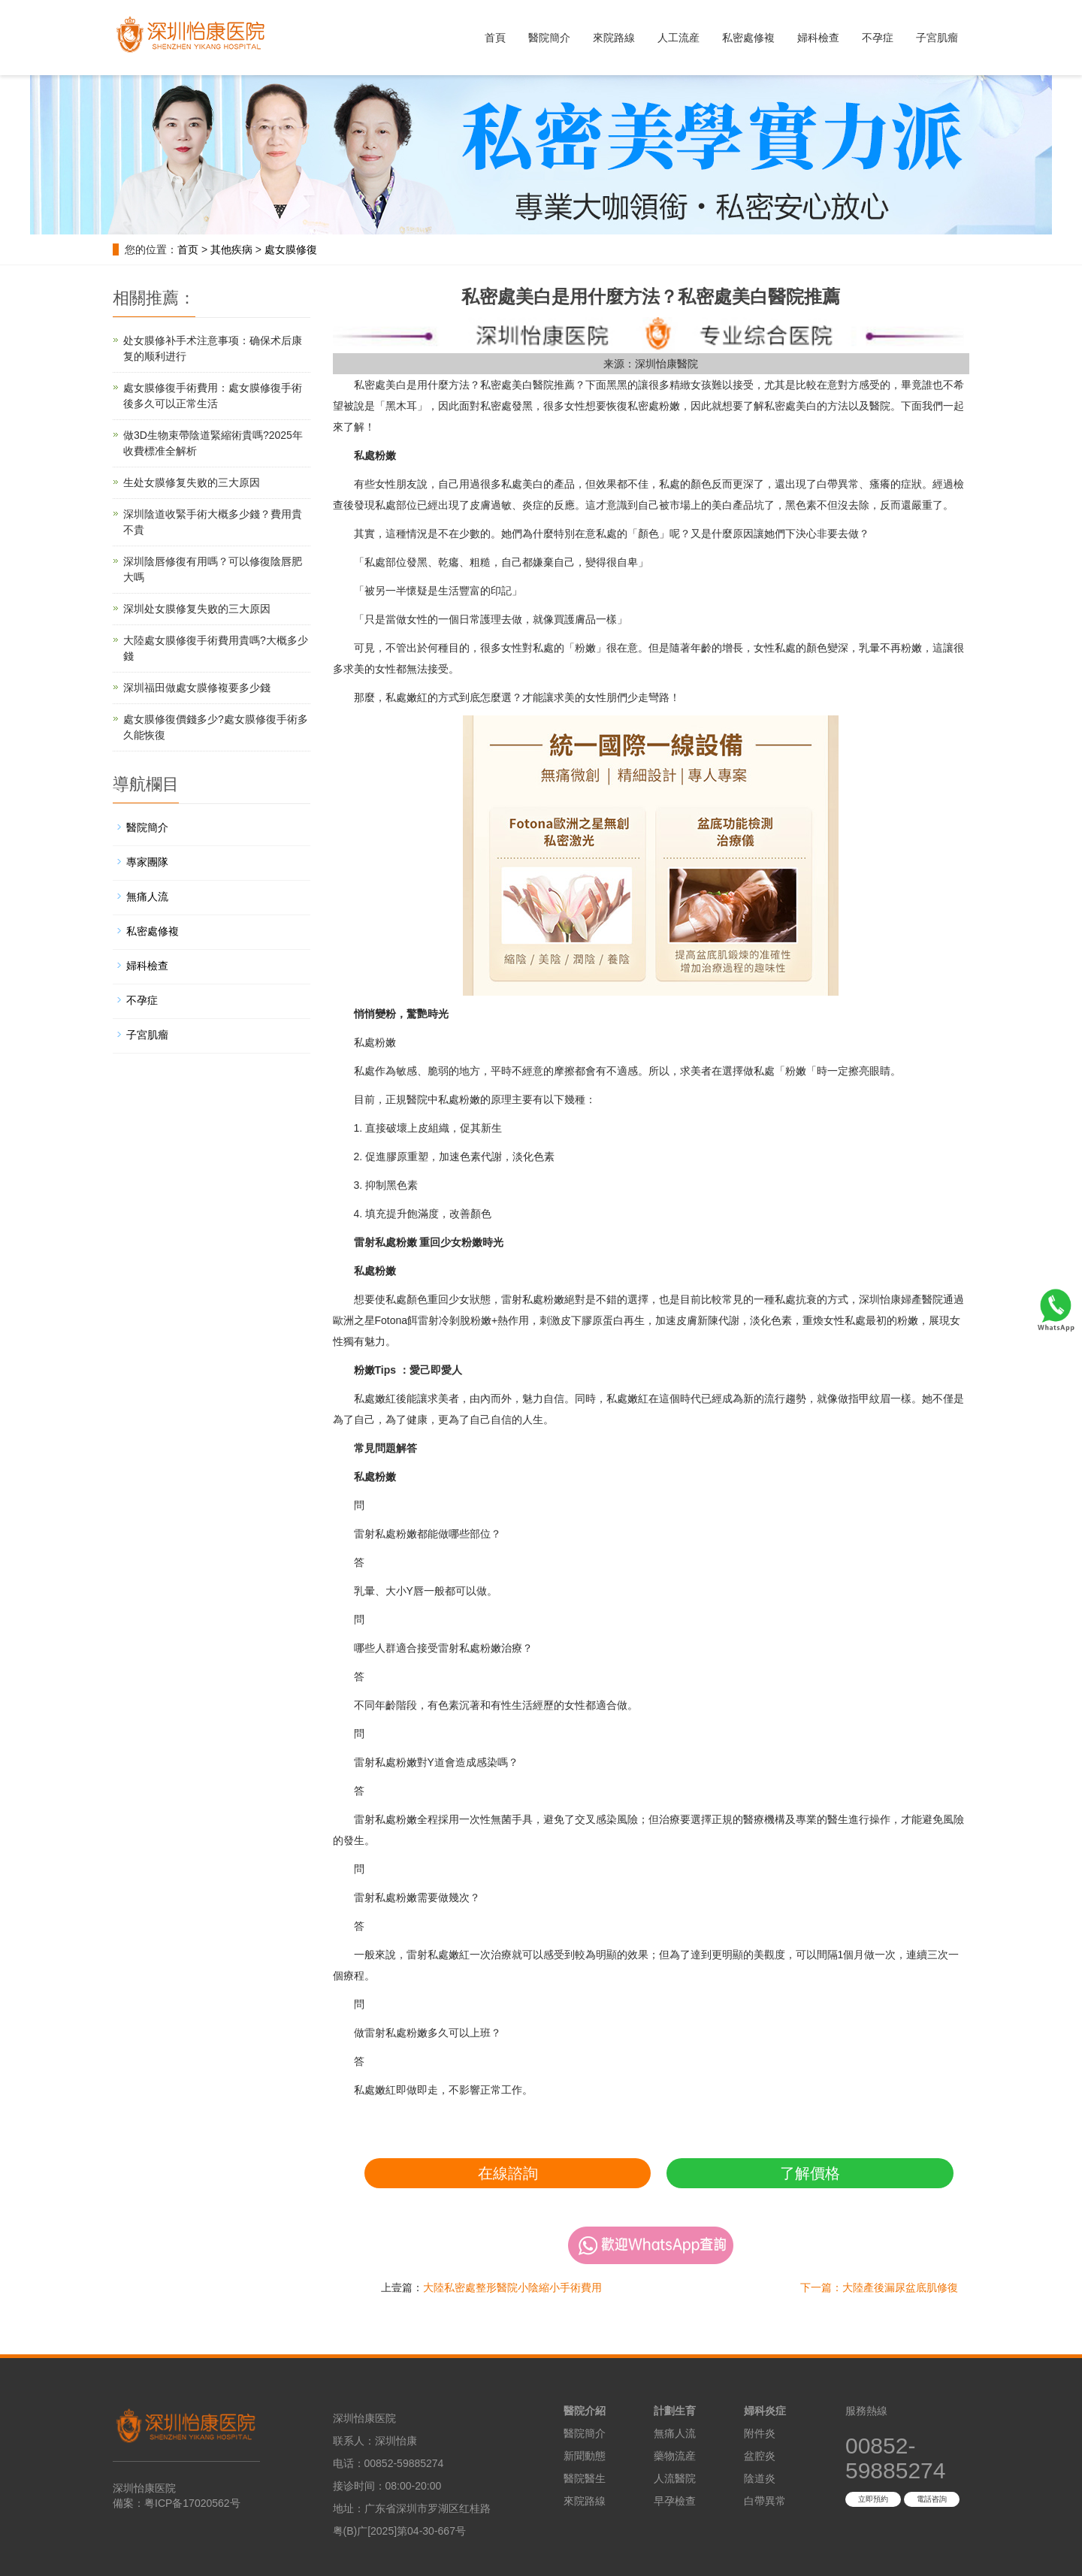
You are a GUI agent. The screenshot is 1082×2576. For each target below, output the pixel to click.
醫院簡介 (549, 38)
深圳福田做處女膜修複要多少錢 (196, 688)
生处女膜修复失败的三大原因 (191, 482)
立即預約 (873, 2499)
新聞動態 (585, 2456)
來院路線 (614, 38)
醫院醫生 (585, 2478)
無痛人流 (147, 896)
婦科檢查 (818, 38)
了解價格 (810, 2173)
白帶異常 (765, 2501)
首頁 (495, 38)
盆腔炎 (759, 2456)
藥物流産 (675, 2456)
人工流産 (678, 38)
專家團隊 (147, 862)
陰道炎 (759, 2478)
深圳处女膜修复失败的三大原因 (196, 609)
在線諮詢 (508, 2173)
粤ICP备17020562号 (192, 2503)
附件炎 (759, 2433)
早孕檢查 (675, 2501)
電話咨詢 (932, 2499)
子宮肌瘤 (937, 38)
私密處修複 (748, 38)
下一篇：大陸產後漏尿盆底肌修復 (879, 2287)
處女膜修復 (290, 249)
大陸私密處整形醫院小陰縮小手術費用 (512, 2287)
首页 (187, 249)
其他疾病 (231, 249)
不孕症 (877, 38)
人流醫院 (675, 2478)
